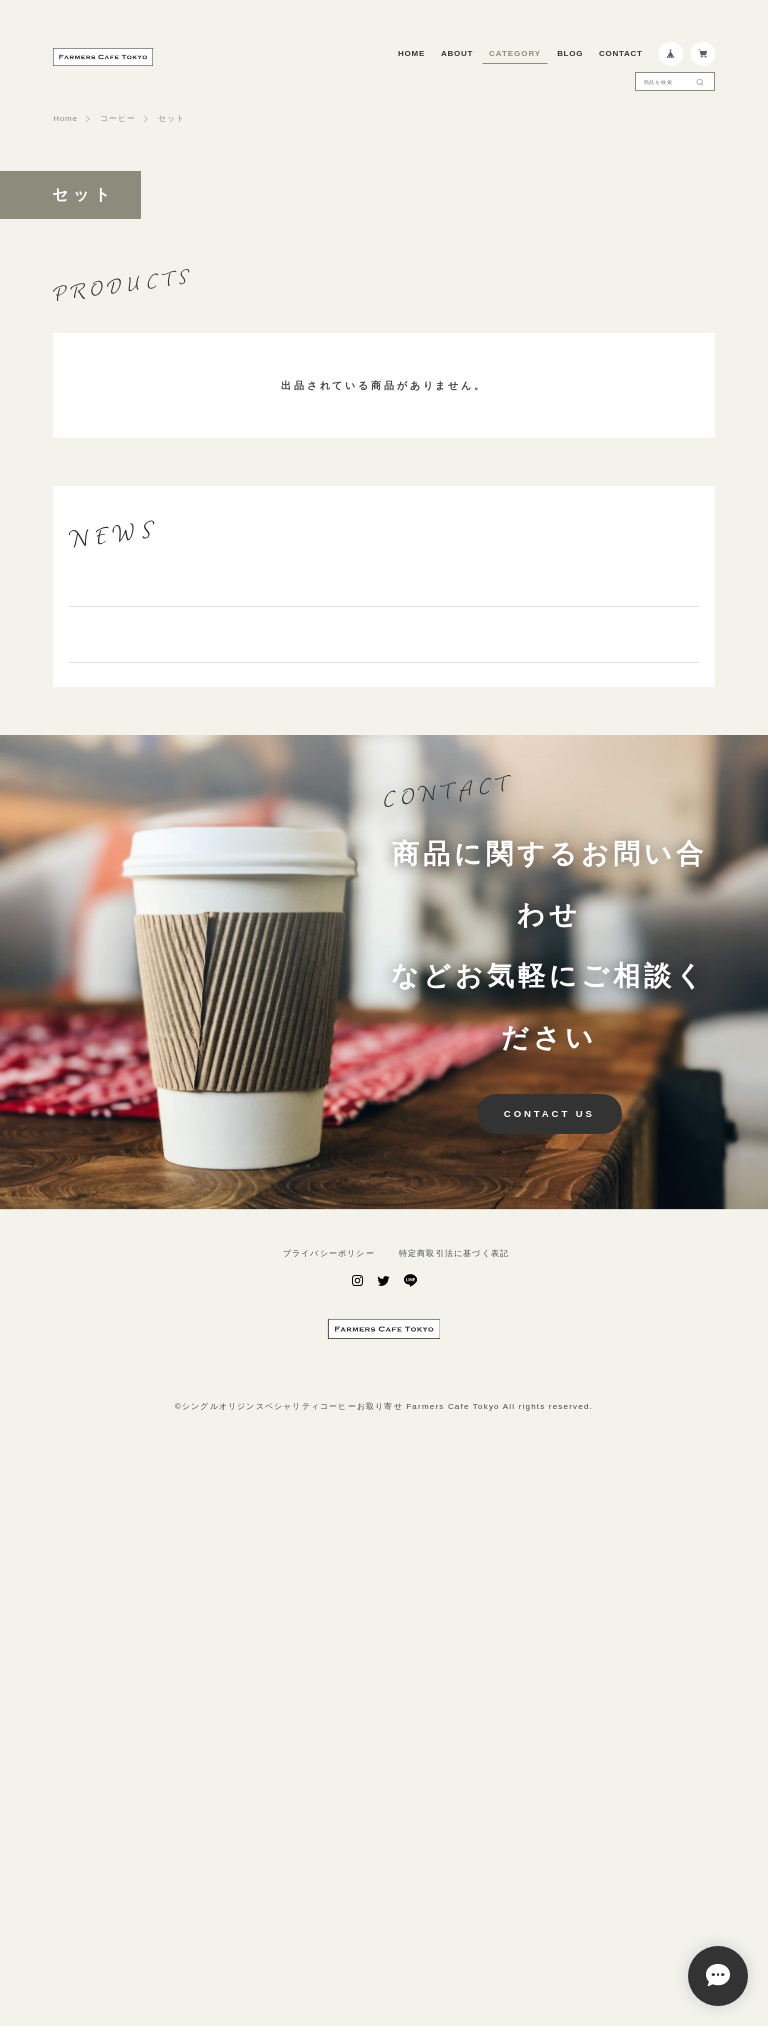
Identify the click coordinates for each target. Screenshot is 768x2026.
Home (65, 119)
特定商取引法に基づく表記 (454, 1791)
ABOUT (457, 54)
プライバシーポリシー (329, 1791)
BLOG (570, 54)
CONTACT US (549, 1651)
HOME (411, 54)
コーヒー (117, 119)
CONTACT (621, 54)
